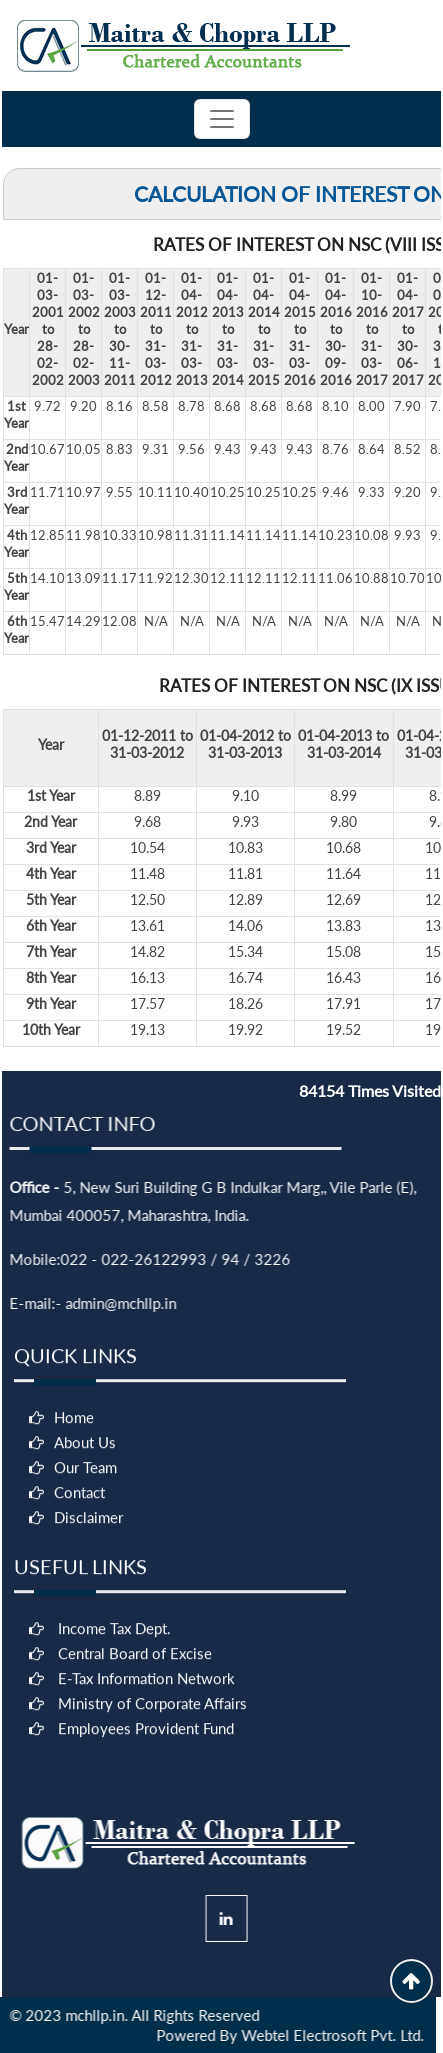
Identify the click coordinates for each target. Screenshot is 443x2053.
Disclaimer (88, 1625)
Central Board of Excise (135, 1761)
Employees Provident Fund (146, 1836)
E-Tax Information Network (146, 1786)
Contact (79, 1600)
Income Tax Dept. (114, 1736)
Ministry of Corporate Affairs (152, 1811)
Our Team (85, 1575)
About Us (85, 1550)
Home (74, 1525)
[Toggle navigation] (222, 119)
